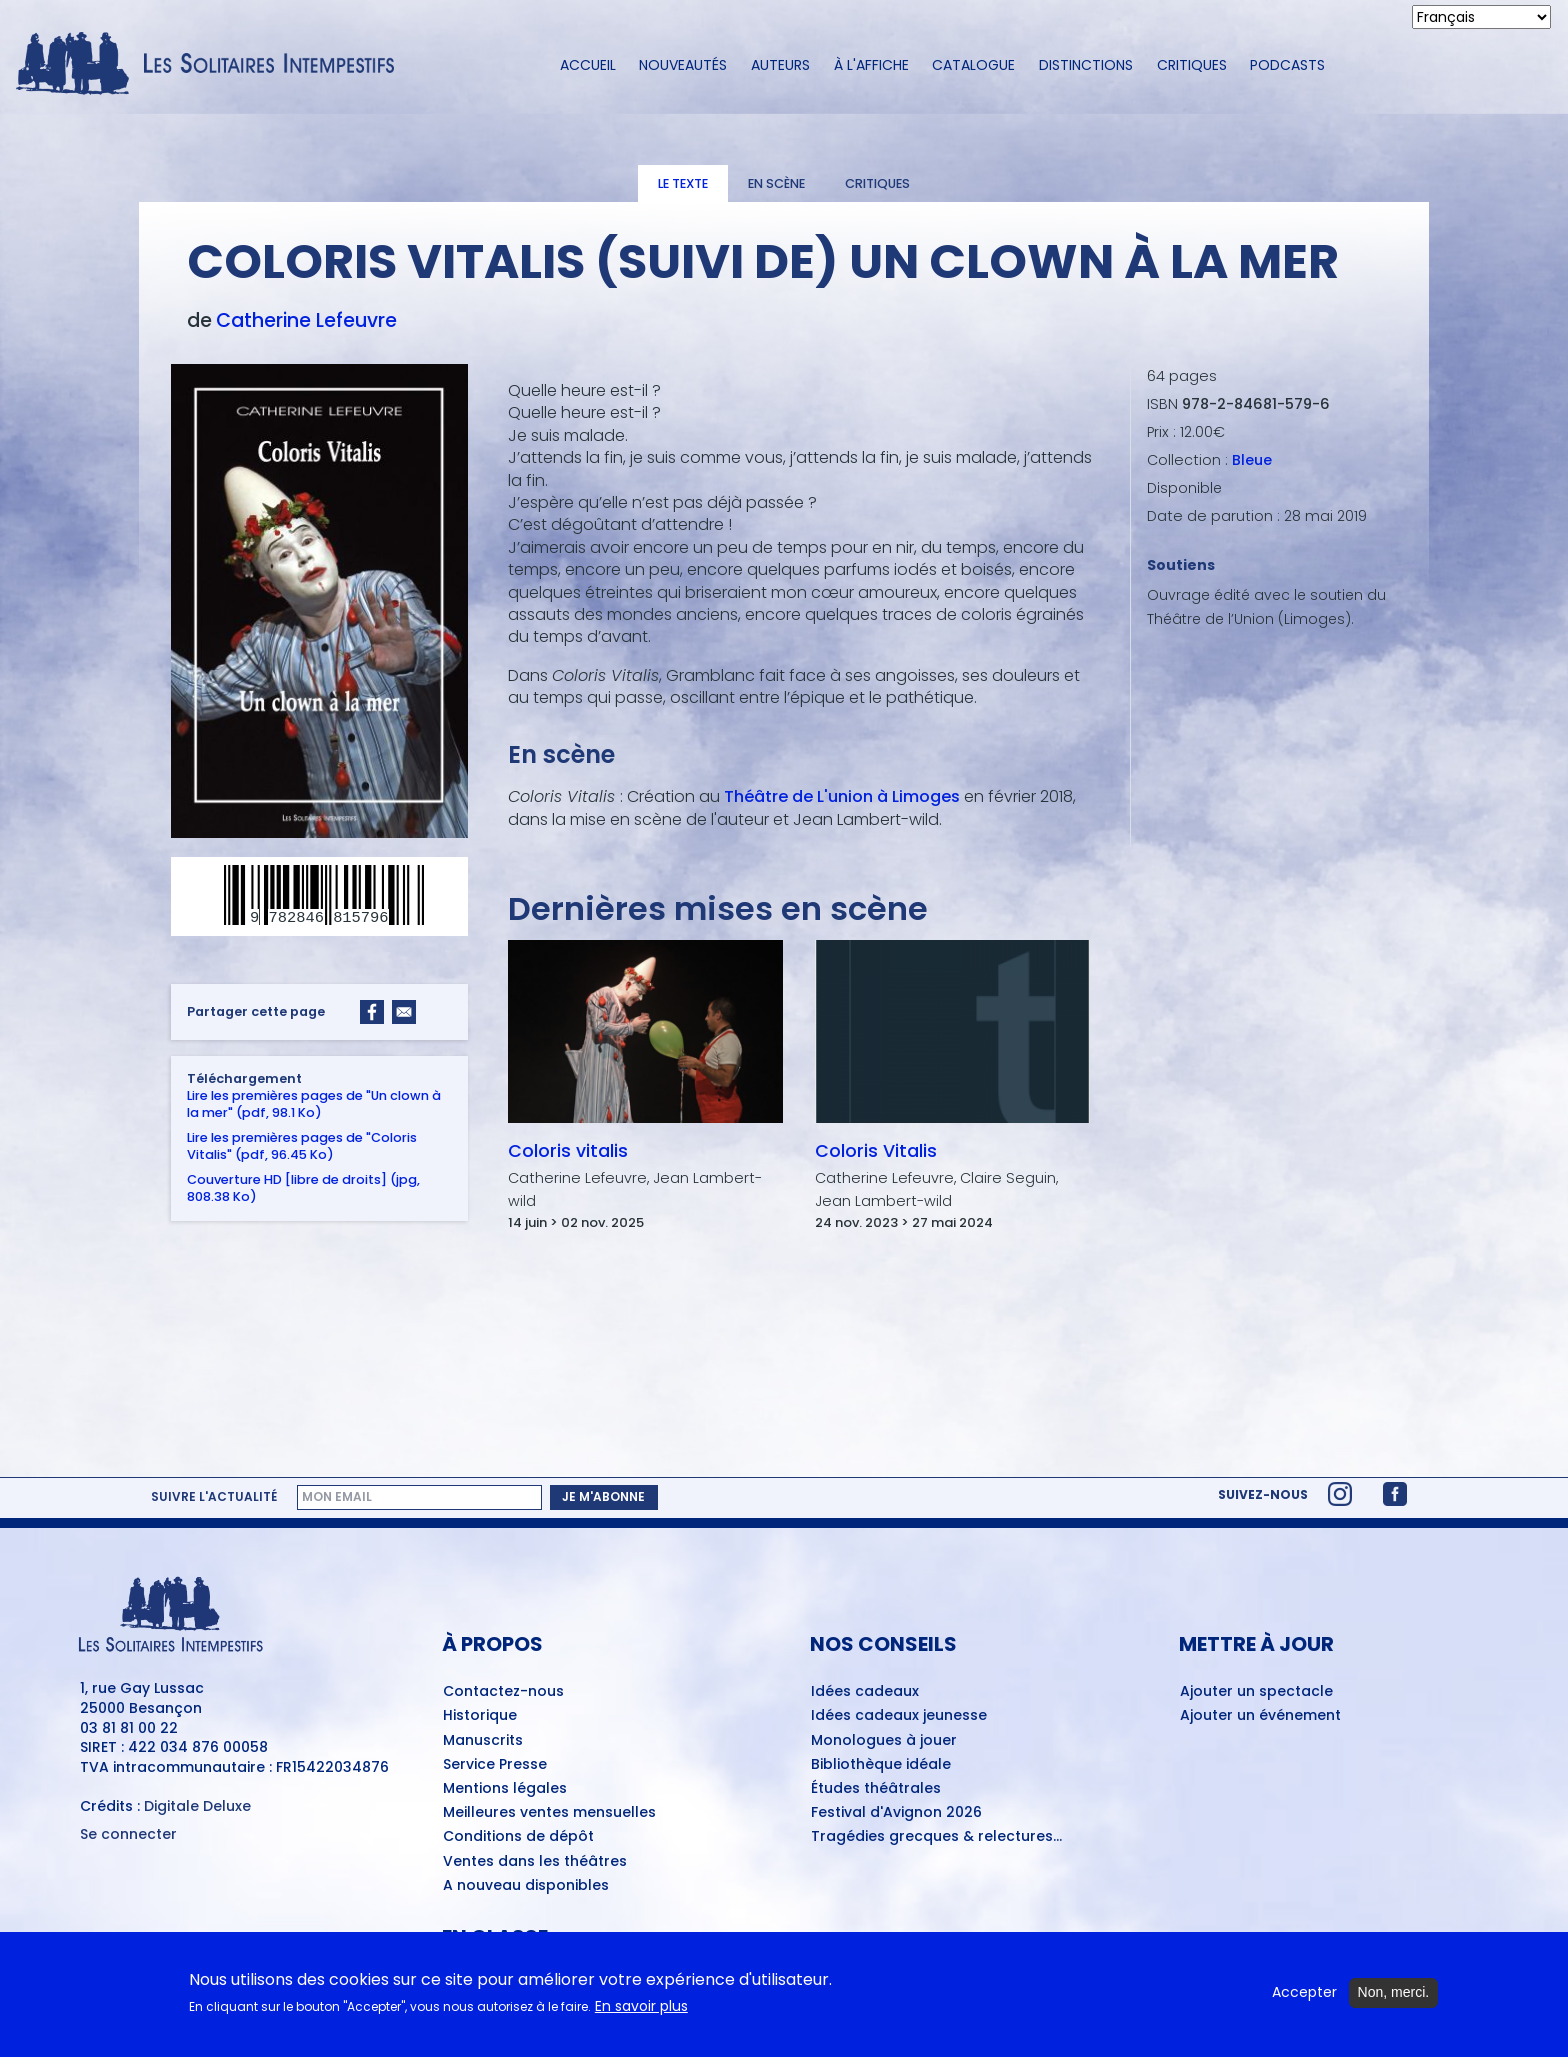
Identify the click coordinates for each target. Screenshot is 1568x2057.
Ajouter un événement (1260, 1716)
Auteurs (780, 65)
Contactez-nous (503, 1692)
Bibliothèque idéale (881, 1765)
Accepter (1304, 2001)
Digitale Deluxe (197, 1806)
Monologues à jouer (884, 1741)
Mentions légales (505, 1789)
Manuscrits (483, 1741)
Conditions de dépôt (518, 1837)
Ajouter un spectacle (1256, 1692)
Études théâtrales (876, 1789)
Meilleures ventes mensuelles (549, 1813)
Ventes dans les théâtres (535, 1862)
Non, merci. (1394, 2001)
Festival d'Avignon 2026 (896, 1813)
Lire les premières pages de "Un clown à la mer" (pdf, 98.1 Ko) (314, 1103)
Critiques (1192, 65)
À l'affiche (871, 65)
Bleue (1252, 460)
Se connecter (128, 1834)
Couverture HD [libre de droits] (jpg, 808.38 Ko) (303, 1187)
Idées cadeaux (865, 1692)
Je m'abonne (603, 1496)
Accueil (588, 65)
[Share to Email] (404, 1011)
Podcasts (1287, 65)
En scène (776, 183)
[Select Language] (1481, 17)
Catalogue (973, 65)
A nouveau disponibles (526, 1886)
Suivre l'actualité (214, 1497)
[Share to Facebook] (372, 1011)
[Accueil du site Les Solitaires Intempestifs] (212, 65)
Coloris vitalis (568, 1151)
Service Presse (495, 1765)
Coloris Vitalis (876, 1151)
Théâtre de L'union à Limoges (842, 796)
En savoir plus (641, 2015)
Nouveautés (683, 65)
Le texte (683, 183)
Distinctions (1086, 65)
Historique (480, 1716)
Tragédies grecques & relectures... (936, 1837)
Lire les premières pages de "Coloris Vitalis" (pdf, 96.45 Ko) (302, 1145)
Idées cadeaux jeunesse (899, 1716)
